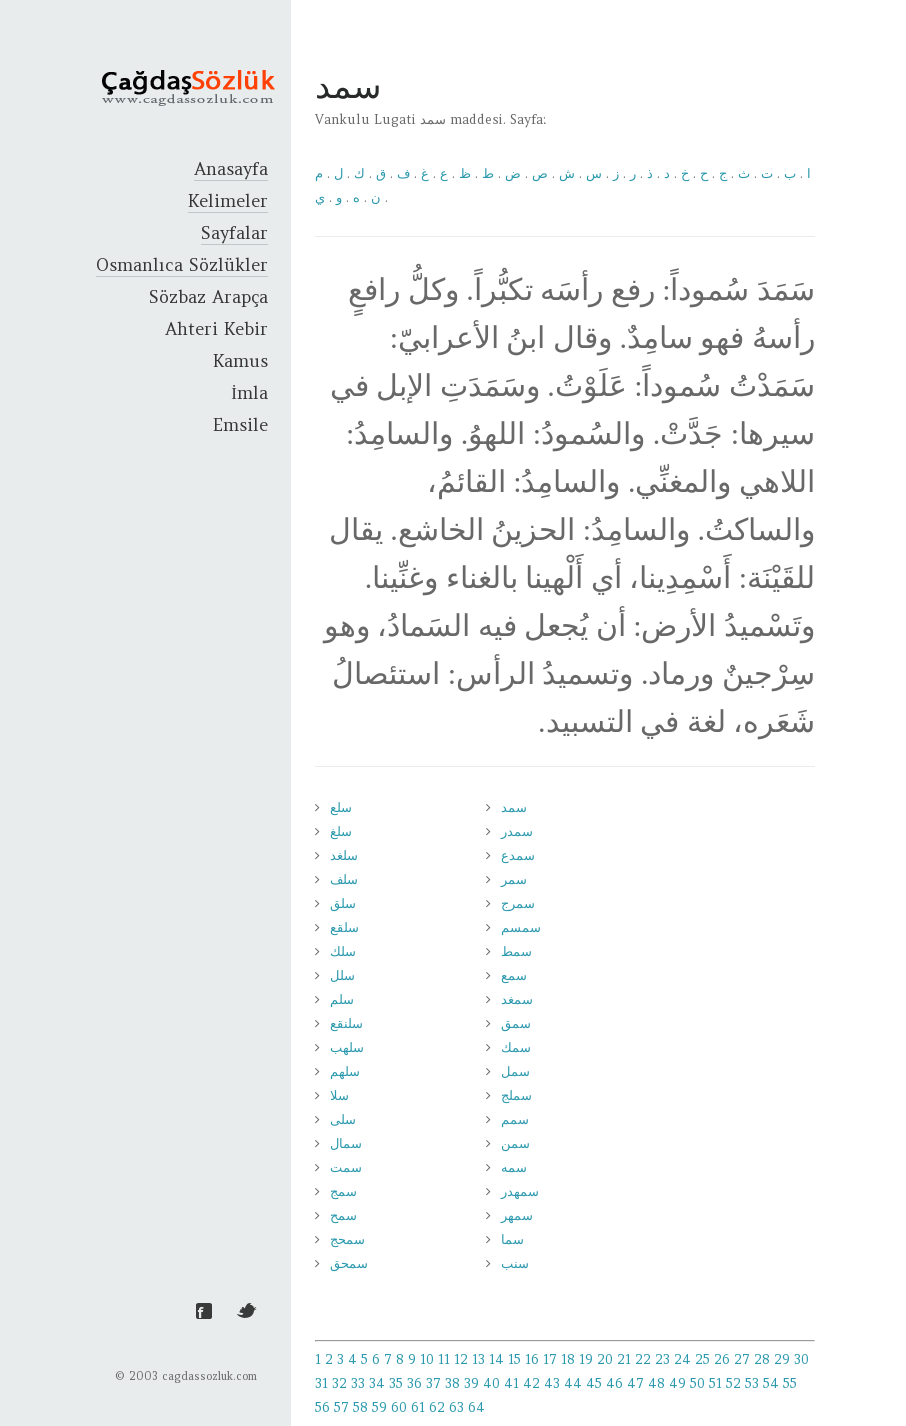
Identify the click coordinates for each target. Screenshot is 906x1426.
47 (635, 1383)
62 (437, 1407)
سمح (343, 1215)
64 (476, 1407)
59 (379, 1407)
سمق (516, 1023)
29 (782, 1359)
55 (790, 1383)
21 (624, 1359)
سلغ (341, 831)
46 (614, 1383)
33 (358, 1383)
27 (742, 1359)
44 (573, 1383)
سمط (516, 951)
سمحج (347, 1239)
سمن (515, 1143)
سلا (339, 1095)
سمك (516, 1047)
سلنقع (346, 1023)
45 (594, 1383)
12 (461, 1359)
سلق (343, 903)
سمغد (517, 999)
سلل (342, 975)
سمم (515, 1119)
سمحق (349, 1263)
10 (427, 1359)
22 (643, 1359)
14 (496, 1359)
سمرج (518, 903)
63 (456, 1407)
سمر (514, 879)
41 (511, 1383)
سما (512, 1239)
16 (532, 1359)
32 (339, 1383)
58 (360, 1407)
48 (656, 1383)
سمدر (517, 831)
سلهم (345, 1071)
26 (722, 1359)
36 (414, 1383)
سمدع (518, 855)
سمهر (517, 1215)
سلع (341, 807)
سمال (346, 1143)
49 (677, 1383)
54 (771, 1383)
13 (478, 1359)
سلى (343, 1119)
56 (322, 1407)
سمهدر (520, 1191)
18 (568, 1359)
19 (586, 1359)
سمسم (521, 927)
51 (715, 1383)
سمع (514, 975)
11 (444, 1359)
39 (471, 1383)
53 (752, 1383)
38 (452, 1383)
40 (491, 1383)
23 (662, 1359)
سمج (343, 1191)
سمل (515, 1071)
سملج (516, 1095)
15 (514, 1359)
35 (396, 1383)
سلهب (347, 1047)
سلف (344, 879)
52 (733, 1383)
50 (697, 1383)
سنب (515, 1263)
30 (801, 1359)
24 (682, 1359)
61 (418, 1407)
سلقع (344, 927)
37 (433, 1383)
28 (762, 1359)
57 (341, 1407)
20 (605, 1359)
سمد (514, 807)
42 (531, 1383)
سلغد (344, 855)
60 (399, 1407)
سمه (514, 1167)
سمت (346, 1167)
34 (377, 1383)
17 (550, 1359)
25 (702, 1359)
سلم (342, 999)
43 (552, 1383)
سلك (343, 951)
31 (321, 1383)
